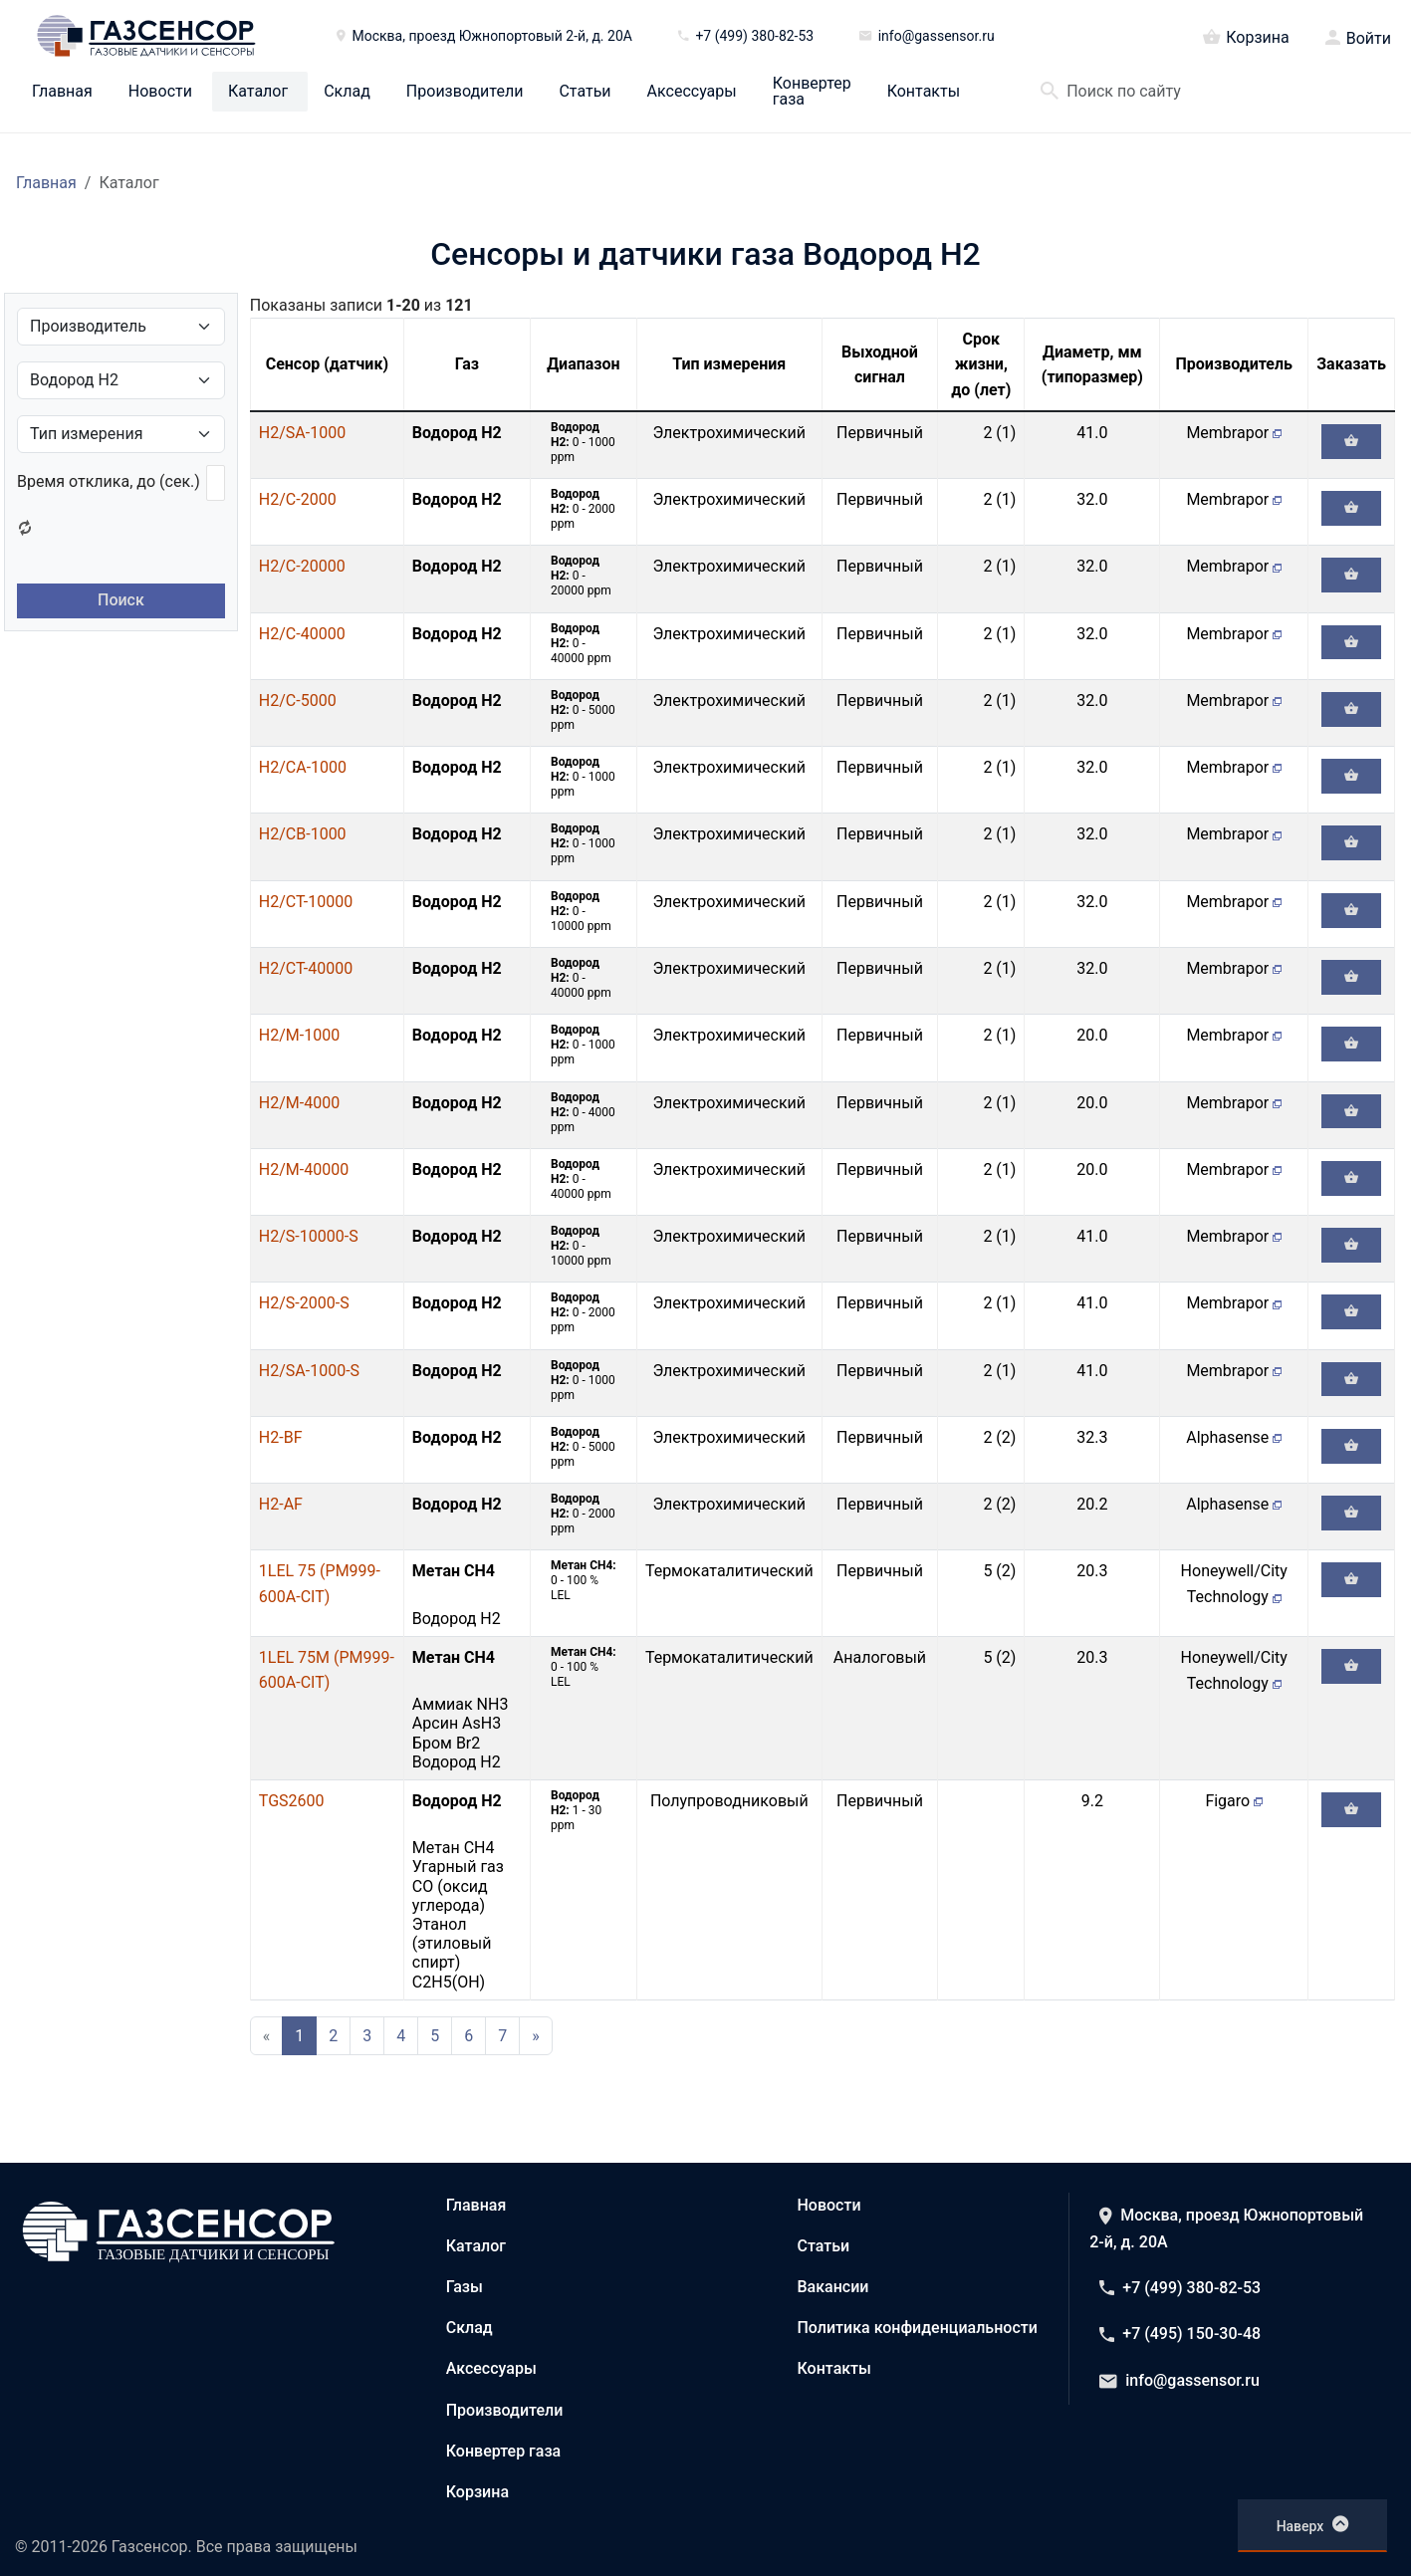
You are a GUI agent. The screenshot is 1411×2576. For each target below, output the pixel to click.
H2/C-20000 (302, 566)
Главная (62, 92)
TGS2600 (292, 1800)
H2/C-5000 (298, 700)
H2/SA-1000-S (309, 1370)
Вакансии (833, 2286)
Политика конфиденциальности (918, 2327)
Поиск (121, 599)
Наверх (1313, 2524)
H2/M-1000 (299, 1035)
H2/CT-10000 (306, 901)
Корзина (1246, 36)
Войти (1368, 39)
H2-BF (281, 1437)
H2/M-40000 (304, 1169)
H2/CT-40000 (306, 968)
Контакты (923, 92)
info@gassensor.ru (1179, 2380)
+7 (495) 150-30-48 (1180, 2333)
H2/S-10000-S (308, 1236)
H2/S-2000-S (304, 1302)
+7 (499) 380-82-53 (1180, 2287)
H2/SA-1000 (302, 432)
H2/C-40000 (302, 633)
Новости (160, 92)
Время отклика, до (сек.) (108, 481)
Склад (347, 92)
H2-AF (281, 1504)
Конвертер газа (812, 92)
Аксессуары (692, 92)
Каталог (258, 92)
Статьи (584, 92)
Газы (464, 2286)
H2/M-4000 (299, 1102)
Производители (465, 92)
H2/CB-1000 (303, 833)
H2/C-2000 (298, 499)
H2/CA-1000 (303, 767)
